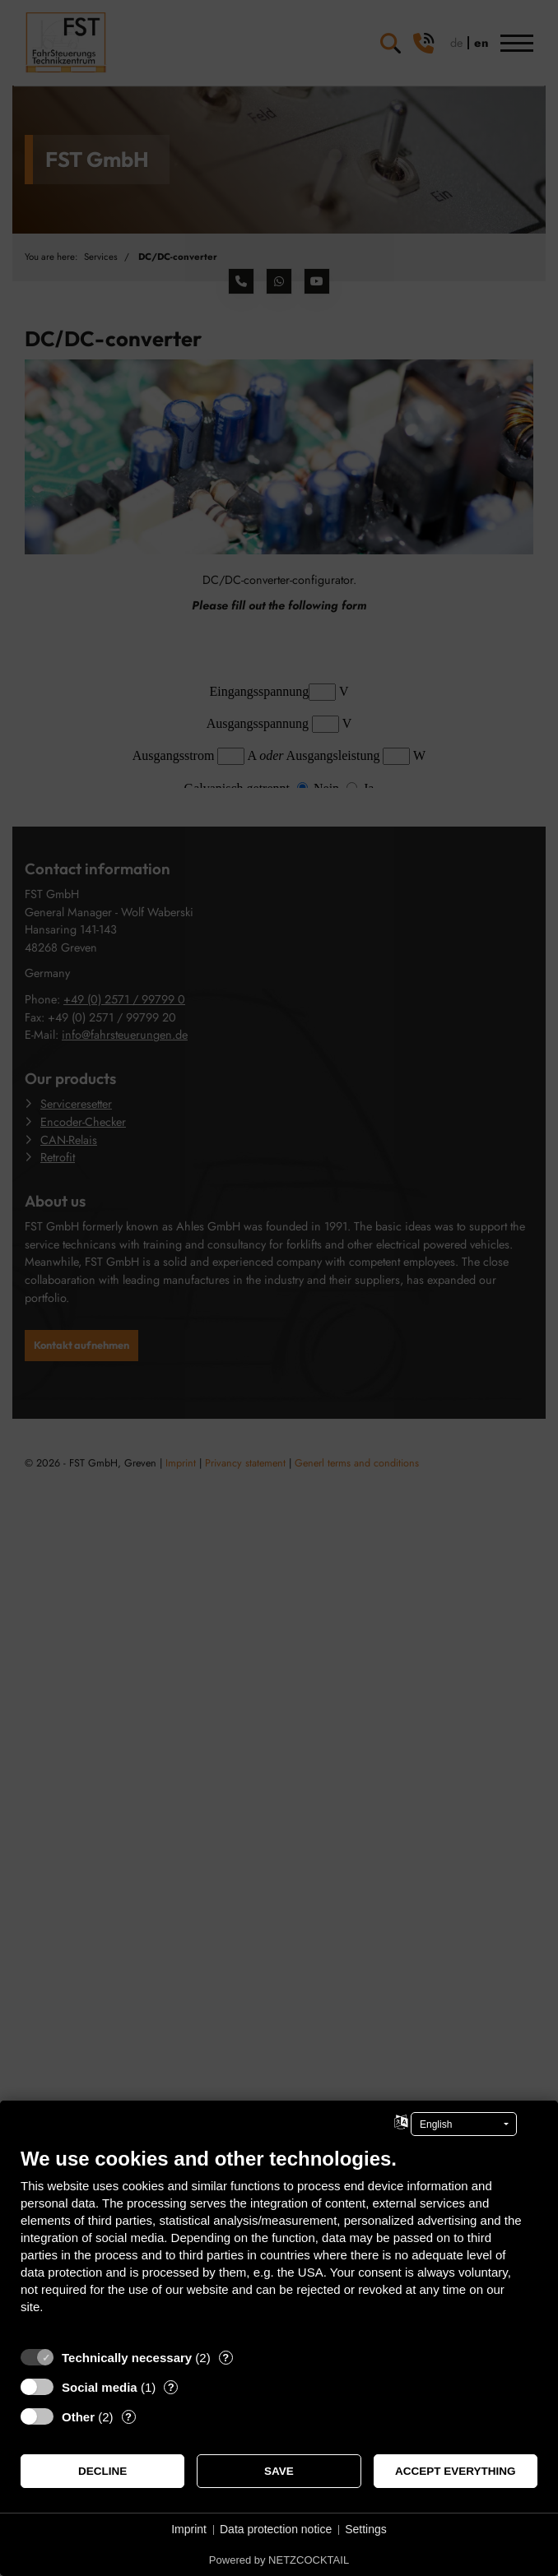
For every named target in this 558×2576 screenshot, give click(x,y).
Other (78, 2417)
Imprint (189, 2529)
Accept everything (455, 2471)
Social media (99, 2387)
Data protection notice (276, 2529)
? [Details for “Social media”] (171, 2387)
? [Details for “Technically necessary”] (225, 2357)
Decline (102, 2471)
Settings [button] (366, 2529)
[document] (279, 2243)
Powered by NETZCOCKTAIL (279, 2560)
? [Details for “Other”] (128, 2417)
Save (279, 2471)
